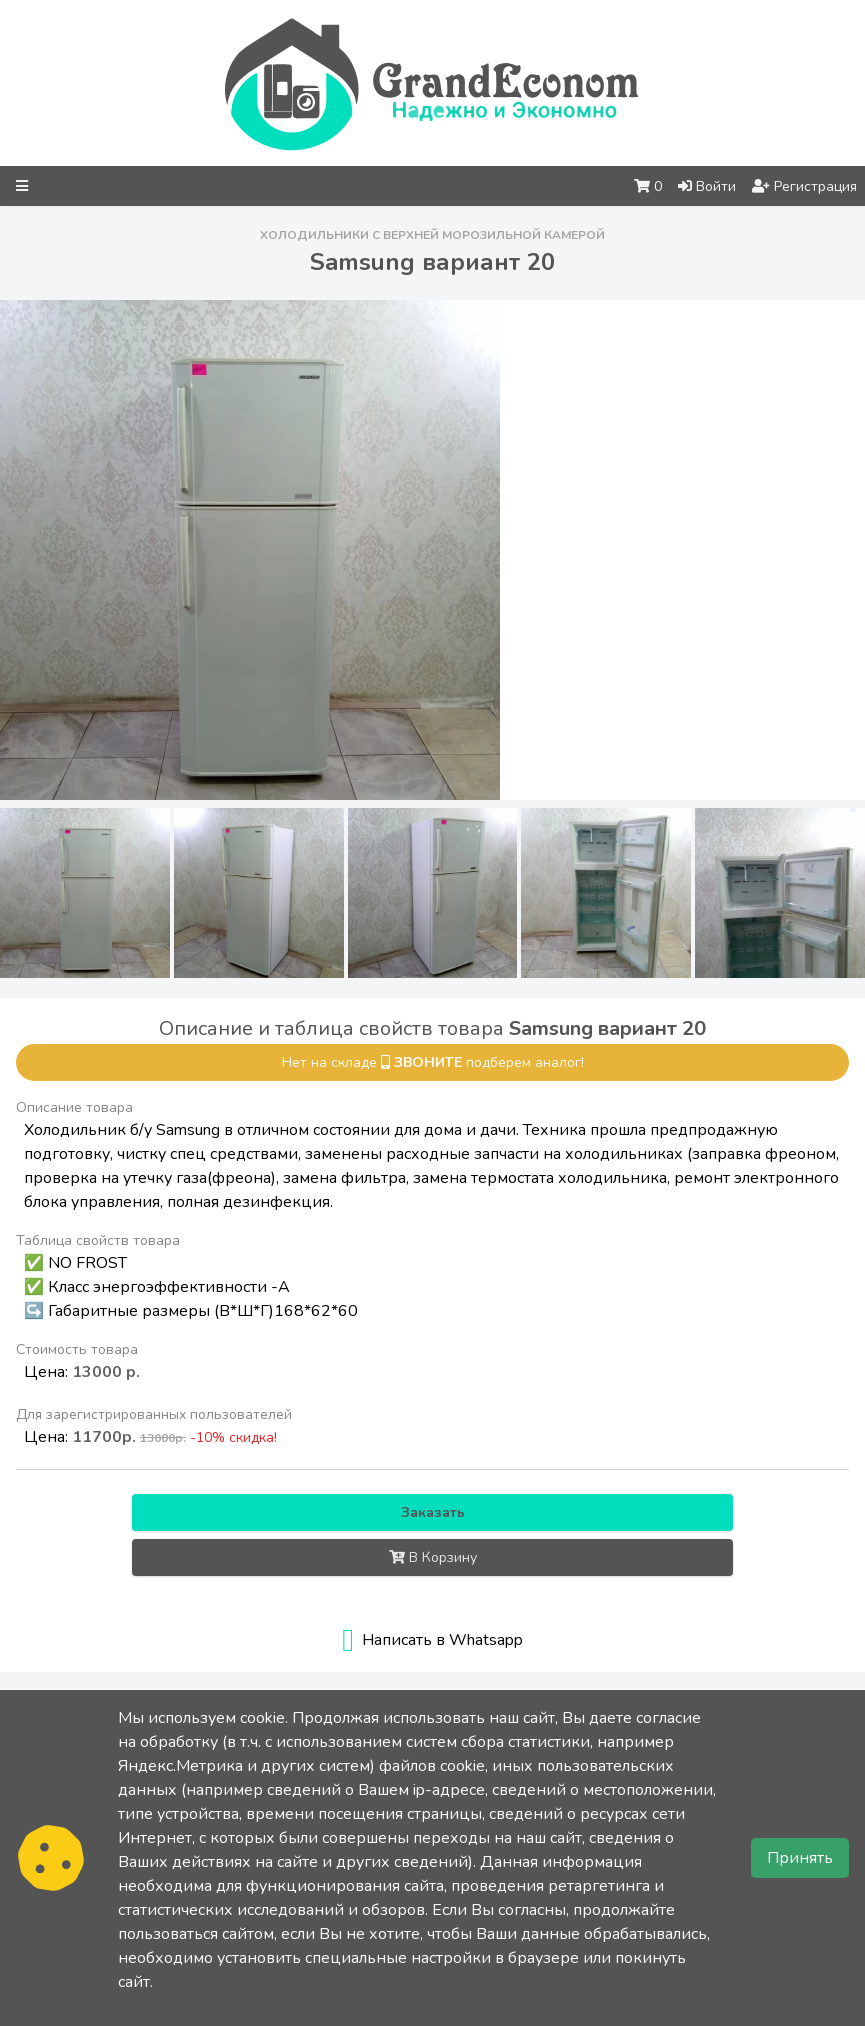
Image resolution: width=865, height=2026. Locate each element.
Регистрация (804, 186)
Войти (707, 186)
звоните (428, 1062)
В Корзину (433, 1557)
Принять (800, 1858)
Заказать (433, 1512)
